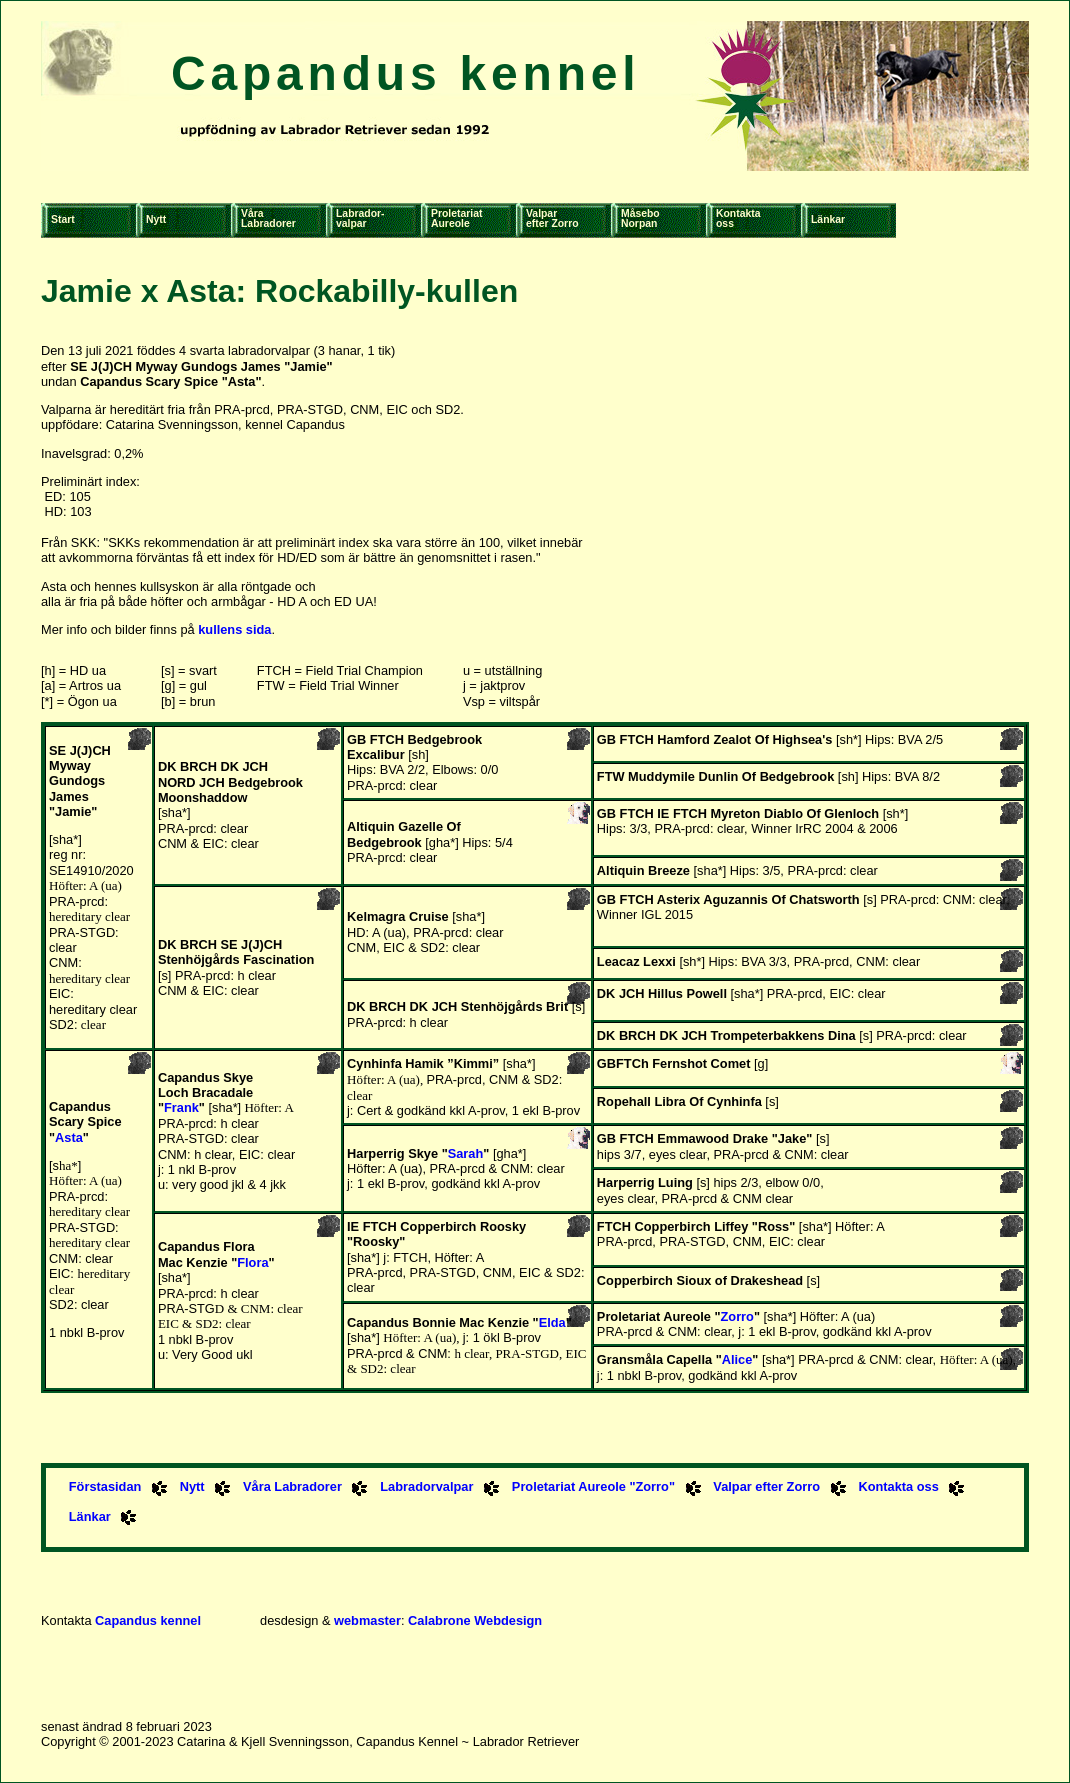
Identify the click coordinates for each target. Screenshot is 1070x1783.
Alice (737, 1359)
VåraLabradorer (268, 218)
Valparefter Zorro (552, 218)
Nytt (156, 219)
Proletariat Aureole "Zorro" (593, 1486)
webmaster (367, 1620)
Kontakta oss (898, 1486)
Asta (69, 1137)
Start (63, 219)
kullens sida (234, 629)
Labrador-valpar (360, 218)
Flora (252, 1262)
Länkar (828, 219)
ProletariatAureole (456, 218)
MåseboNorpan (640, 218)
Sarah (466, 1153)
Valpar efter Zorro (766, 1486)
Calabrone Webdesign (475, 1620)
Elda (552, 1322)
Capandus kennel (405, 73)
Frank (181, 1107)
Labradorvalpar (426, 1486)
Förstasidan (105, 1486)
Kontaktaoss (738, 218)
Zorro (737, 1316)
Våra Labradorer (292, 1486)
